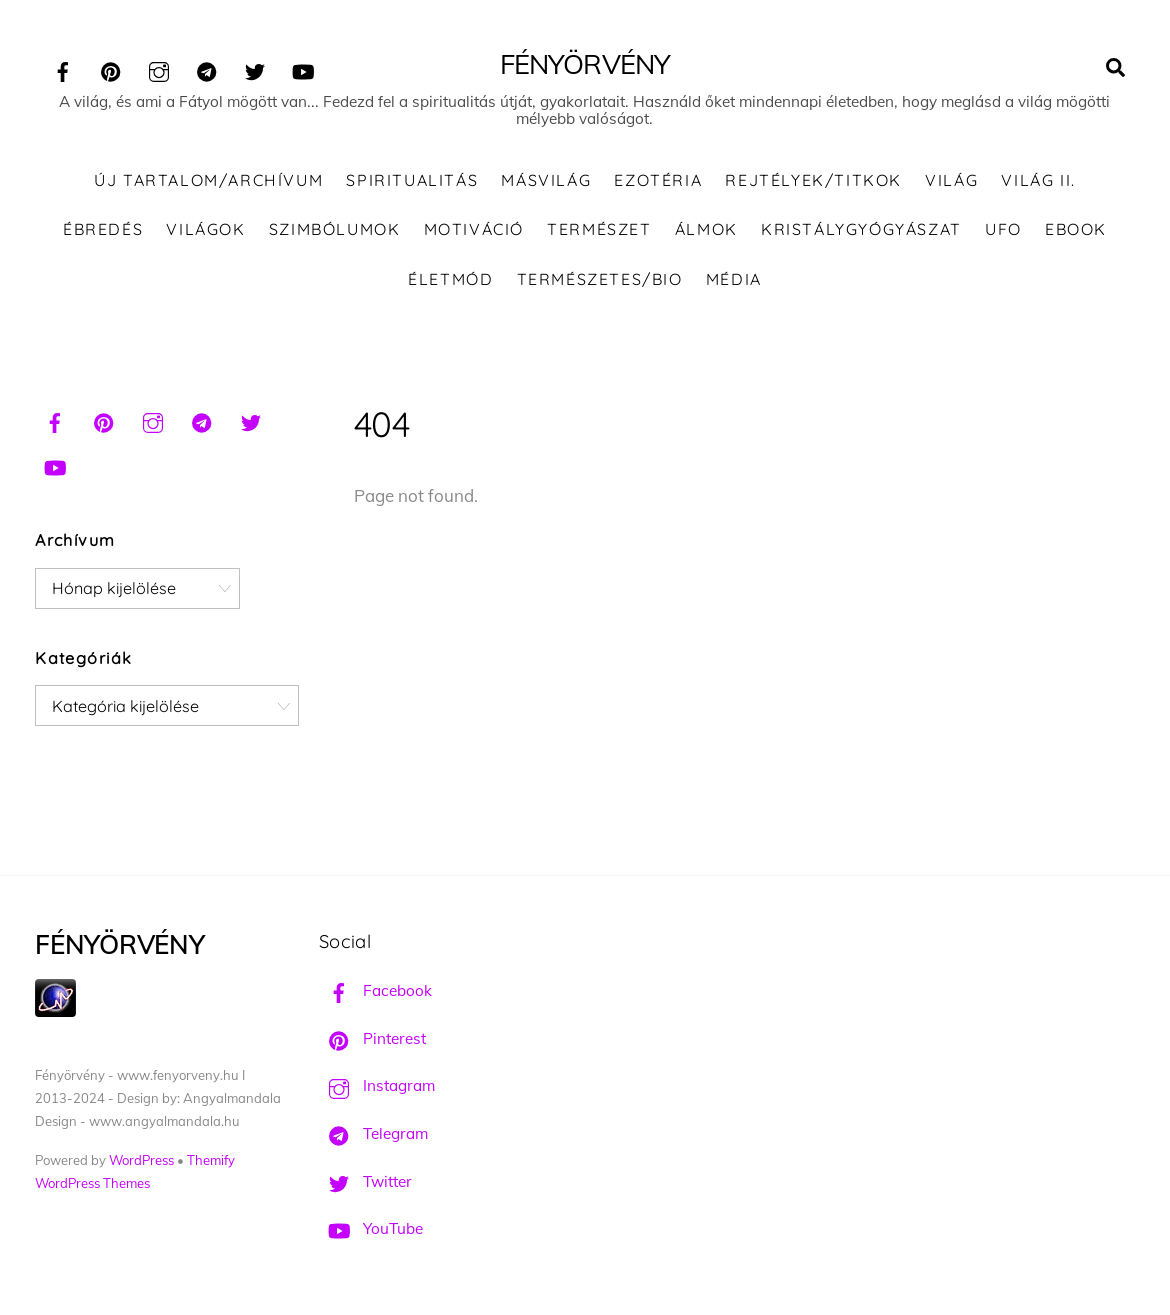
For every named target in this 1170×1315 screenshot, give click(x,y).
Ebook (1076, 229)
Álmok (706, 229)
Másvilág (546, 180)
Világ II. (1038, 180)
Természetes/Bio (600, 279)
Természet (599, 229)
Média (734, 279)
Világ (951, 180)
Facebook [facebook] (375, 990)
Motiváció (474, 229)
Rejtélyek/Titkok (813, 180)
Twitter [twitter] (365, 1181)
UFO (1003, 229)
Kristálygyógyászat (861, 229)
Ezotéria (658, 180)
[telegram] (207, 68)
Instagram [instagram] (377, 1085)
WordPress (141, 1160)
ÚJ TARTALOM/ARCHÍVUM (208, 180)
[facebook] (63, 68)
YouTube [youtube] (371, 1228)
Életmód (450, 279)
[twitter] (255, 68)
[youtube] (303, 68)
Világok (205, 229)
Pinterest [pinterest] (372, 1038)
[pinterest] (111, 68)
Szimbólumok (335, 229)
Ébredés (103, 229)
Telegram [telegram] (373, 1133)
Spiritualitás (412, 180)
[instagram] (159, 68)
